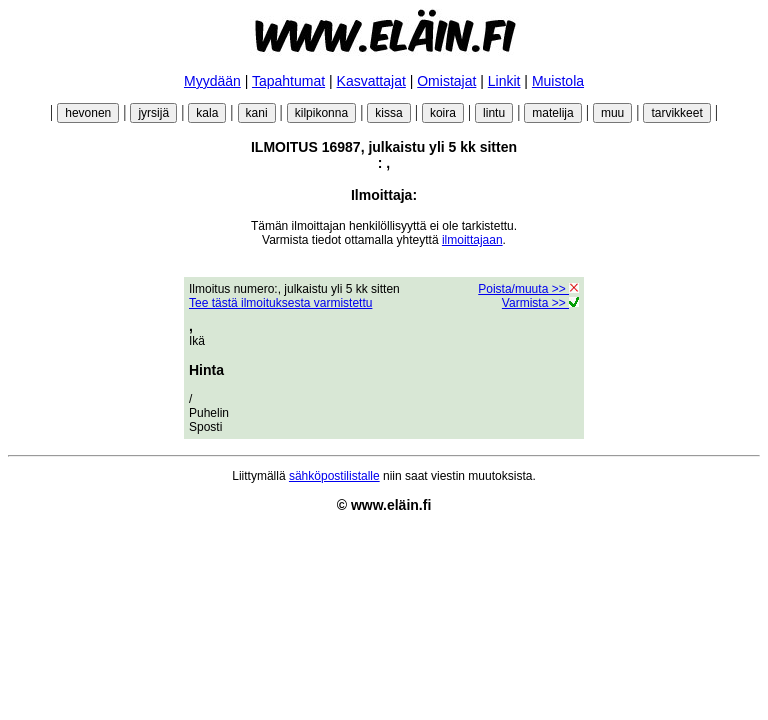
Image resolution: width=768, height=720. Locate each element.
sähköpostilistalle (334, 476)
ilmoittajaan (472, 240)
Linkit (504, 81)
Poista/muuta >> (528, 289)
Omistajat (446, 81)
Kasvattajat (371, 81)
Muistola (558, 81)
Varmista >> (540, 303)
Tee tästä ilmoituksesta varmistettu (280, 303)
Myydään (212, 81)
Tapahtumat (288, 81)
